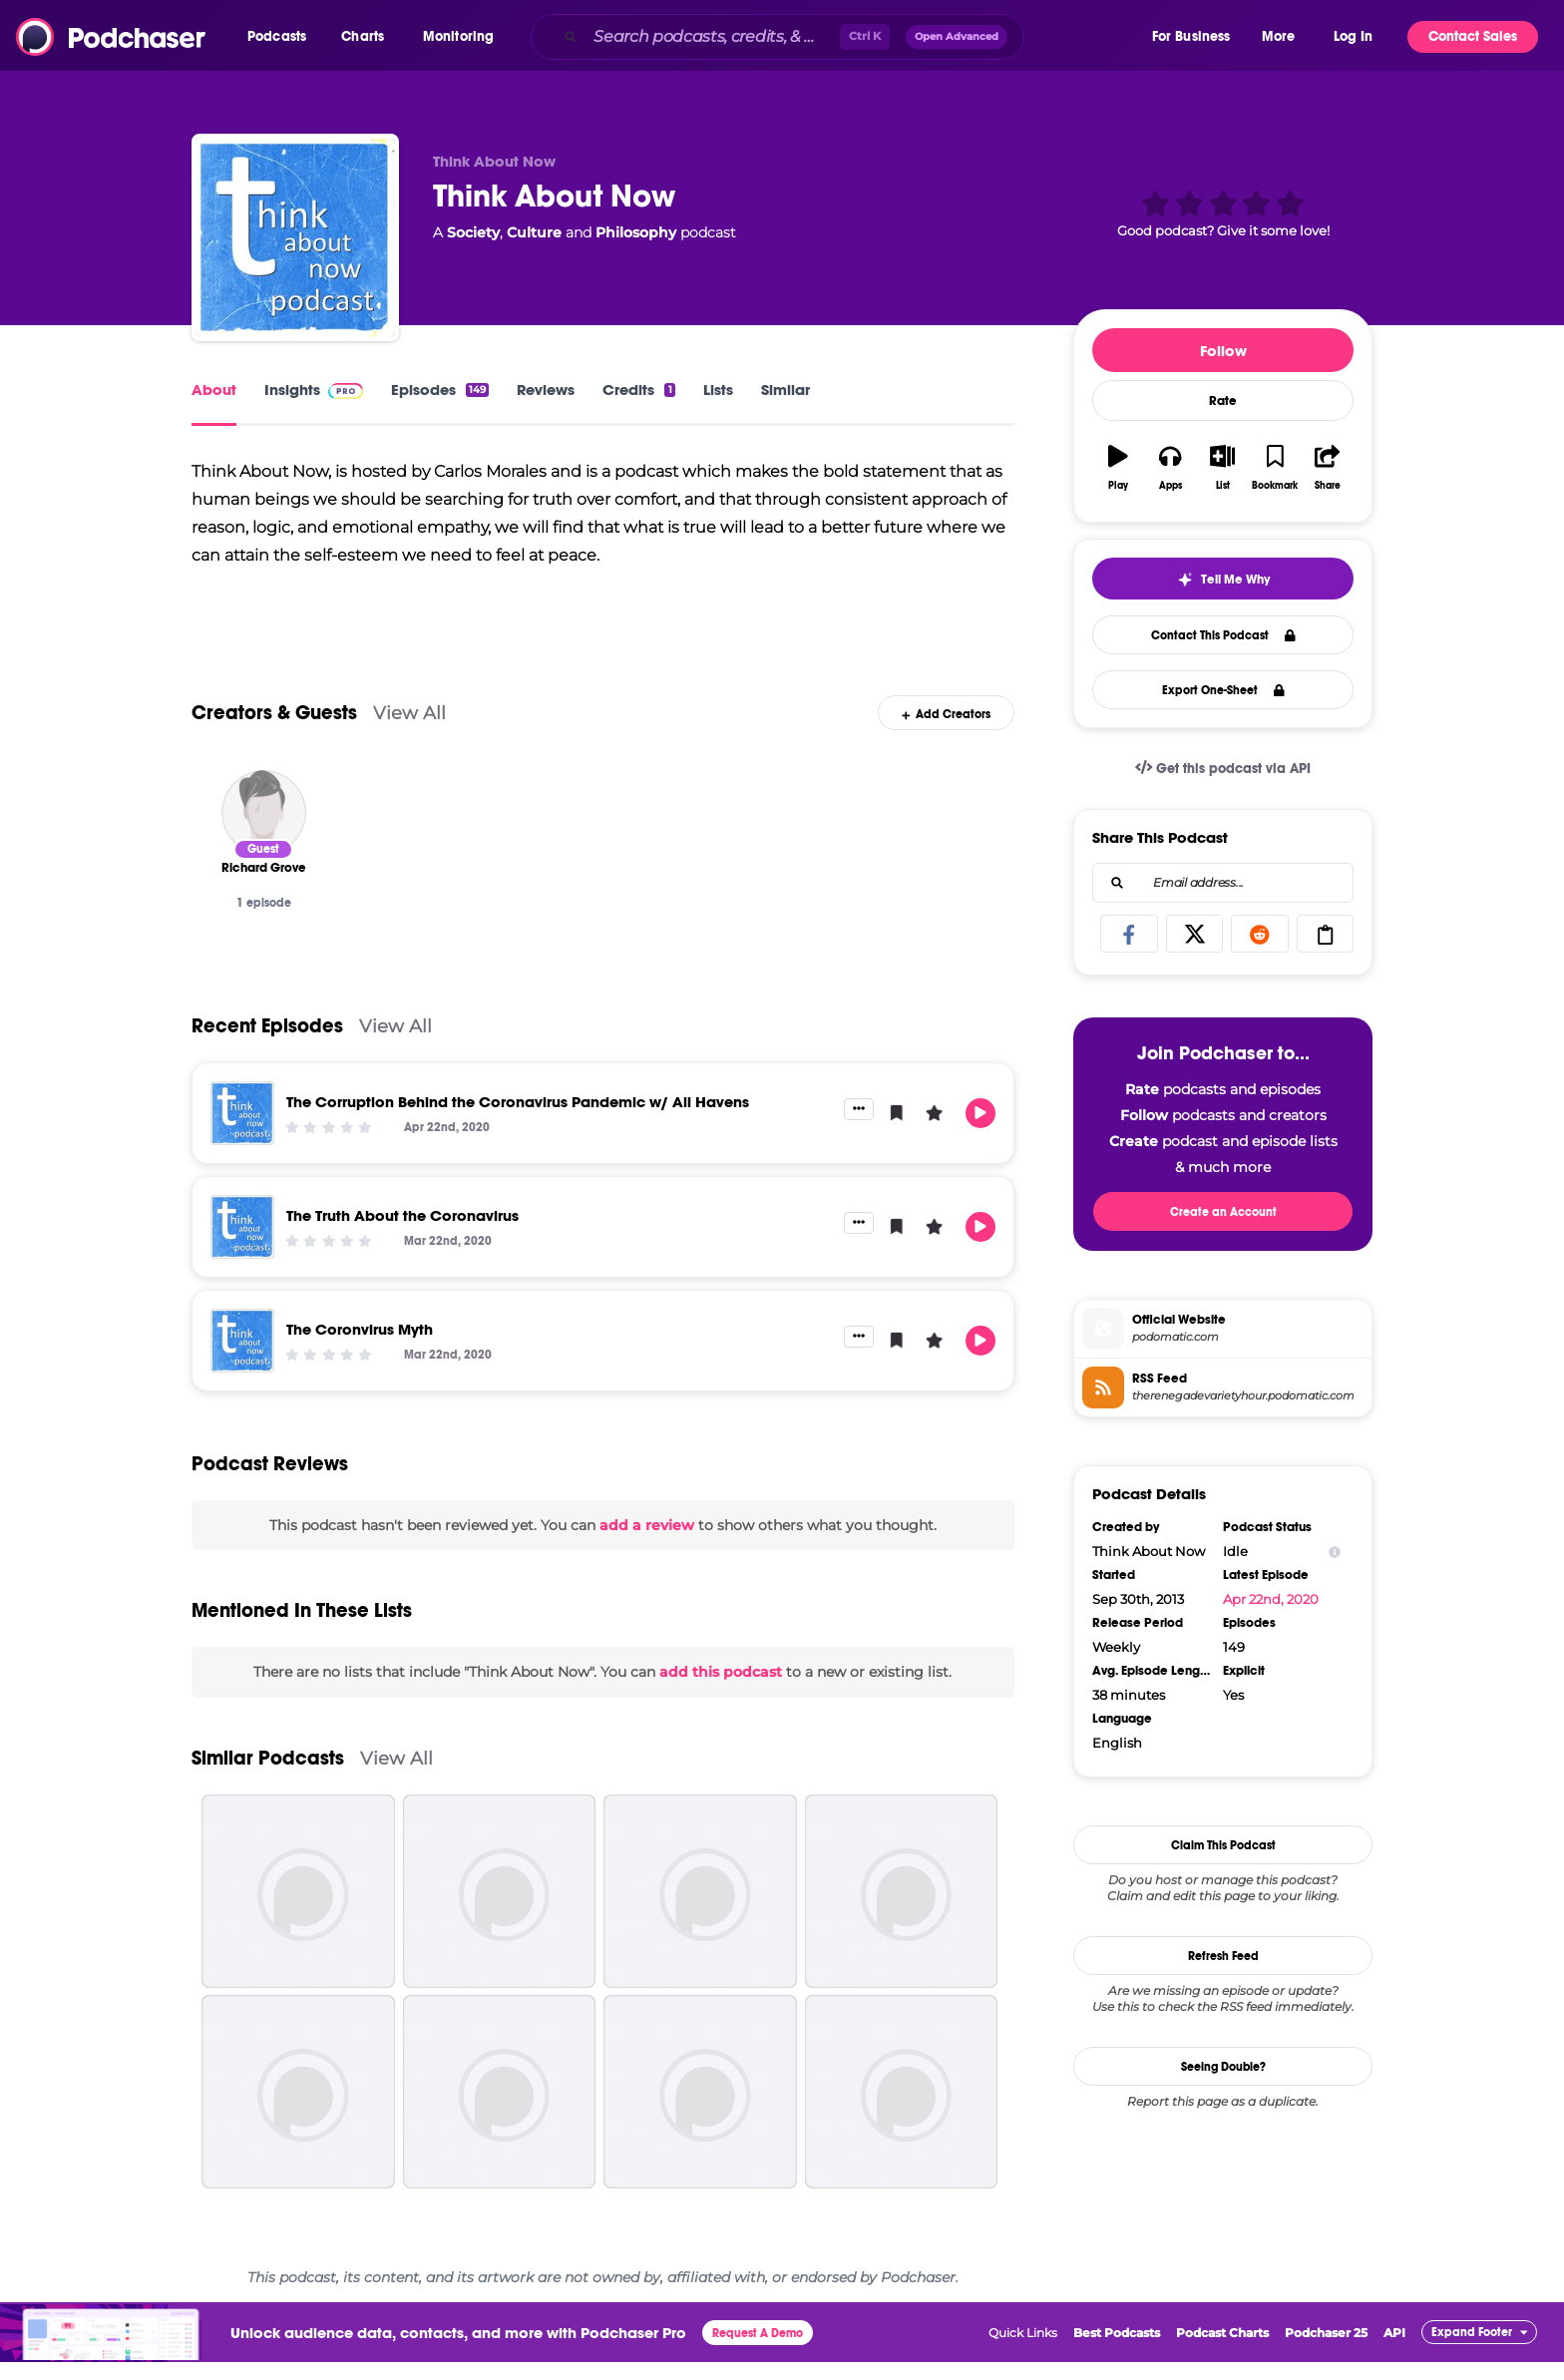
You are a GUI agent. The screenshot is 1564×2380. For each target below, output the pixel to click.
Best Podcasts (1116, 2349)
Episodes (440, 389)
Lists (718, 389)
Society (473, 232)
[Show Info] (1335, 1551)
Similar (785, 389)
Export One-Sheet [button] (1223, 690)
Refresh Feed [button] (1223, 1956)
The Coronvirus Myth (359, 1346)
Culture (534, 232)
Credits (638, 389)
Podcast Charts (1222, 2349)
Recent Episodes (267, 1042)
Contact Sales (1472, 36)
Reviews (546, 389)
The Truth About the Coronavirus (402, 1232)
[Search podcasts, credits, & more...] (713, 37)
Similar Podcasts (268, 1775)
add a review (646, 1542)
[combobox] (840, 37)
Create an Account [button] (1223, 1212)
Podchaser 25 (1326, 2349)
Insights (313, 389)
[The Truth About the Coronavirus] (242, 1244)
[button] (281, 37)
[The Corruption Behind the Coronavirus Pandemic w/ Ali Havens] (242, 1130)
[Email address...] (1223, 883)
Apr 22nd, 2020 (1271, 1599)
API (1394, 2349)
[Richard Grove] (263, 829)
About (214, 389)
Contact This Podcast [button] (1223, 635)
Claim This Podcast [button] (1223, 1845)
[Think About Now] (295, 237)
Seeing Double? (1223, 2067)
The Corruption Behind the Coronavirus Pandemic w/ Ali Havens (517, 1118)
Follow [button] (1223, 350)
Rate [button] (1223, 401)
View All (409, 729)
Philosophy (635, 232)
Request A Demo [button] (757, 2350)
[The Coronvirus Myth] (242, 1357)
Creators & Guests (274, 729)
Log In (1353, 36)
